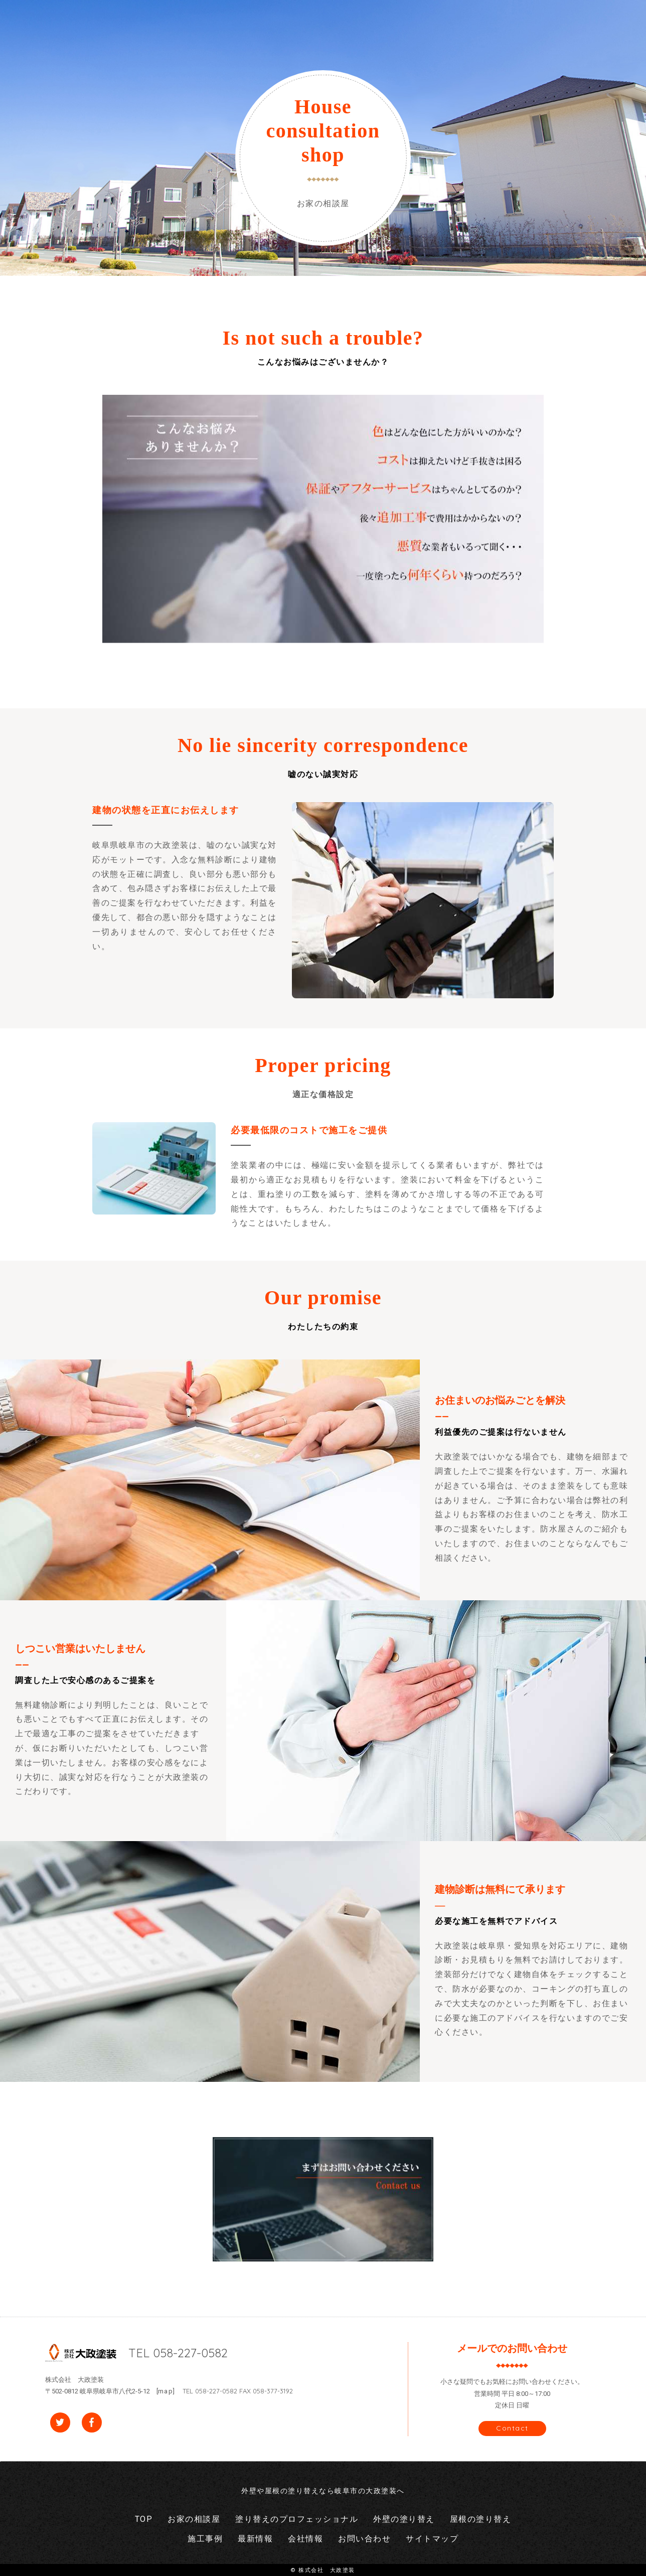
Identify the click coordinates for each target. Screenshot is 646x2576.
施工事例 (205, 2538)
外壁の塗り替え (404, 2519)
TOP (144, 2519)
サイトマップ (432, 2538)
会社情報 (305, 2538)
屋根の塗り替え (481, 2519)
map (166, 2391)
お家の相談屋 (194, 2519)
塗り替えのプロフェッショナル (296, 2519)
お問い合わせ (364, 2538)
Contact (512, 2428)
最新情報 (255, 2538)
